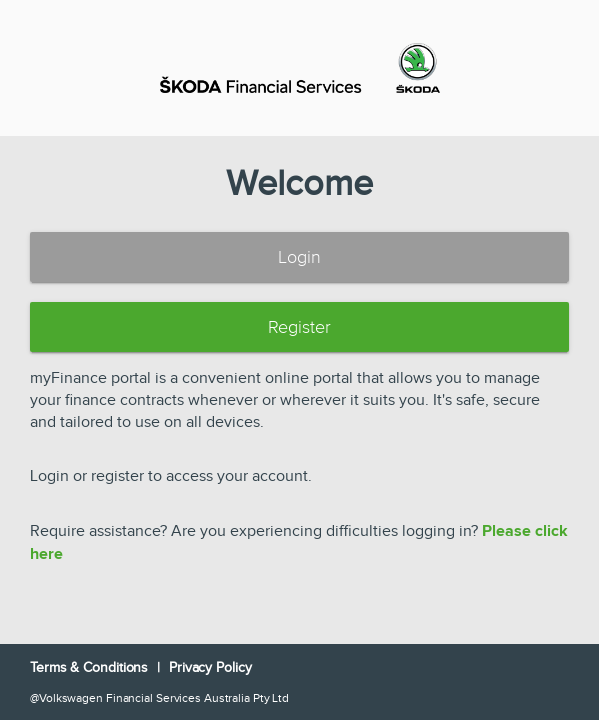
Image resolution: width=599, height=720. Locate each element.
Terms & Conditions (91, 668)
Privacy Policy (210, 668)
